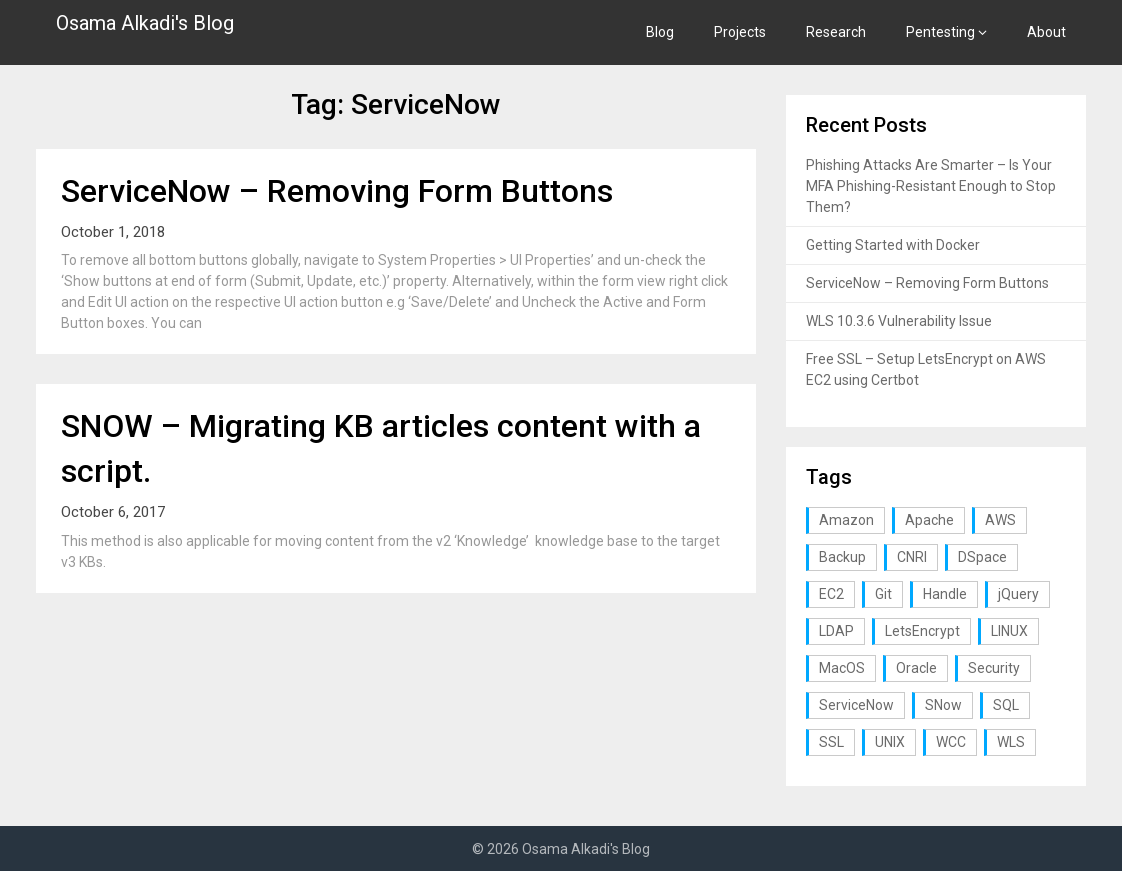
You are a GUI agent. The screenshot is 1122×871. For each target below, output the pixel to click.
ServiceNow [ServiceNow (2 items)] (856, 705)
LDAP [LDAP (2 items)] (836, 631)
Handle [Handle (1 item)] (945, 594)
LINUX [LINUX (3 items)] (1009, 631)
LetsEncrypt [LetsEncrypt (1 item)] (922, 631)
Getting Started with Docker (893, 245)
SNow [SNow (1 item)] (943, 705)
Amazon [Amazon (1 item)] (846, 520)
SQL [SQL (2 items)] (1006, 705)
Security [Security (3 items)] (994, 668)
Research (836, 32)
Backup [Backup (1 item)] (842, 557)
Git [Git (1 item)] (883, 594)
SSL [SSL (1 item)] (831, 742)
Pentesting (940, 32)
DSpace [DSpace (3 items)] (982, 557)
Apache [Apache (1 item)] (929, 520)
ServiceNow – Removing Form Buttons (337, 191)
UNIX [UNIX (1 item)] (890, 742)
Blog (660, 32)
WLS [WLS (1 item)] (1011, 742)
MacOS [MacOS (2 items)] (842, 668)
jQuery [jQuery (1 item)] (1018, 594)
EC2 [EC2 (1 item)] (831, 594)
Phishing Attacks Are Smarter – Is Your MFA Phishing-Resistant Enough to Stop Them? (931, 186)
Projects (740, 32)
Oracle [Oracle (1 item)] (916, 668)
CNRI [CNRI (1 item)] (912, 557)
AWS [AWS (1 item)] (1000, 520)
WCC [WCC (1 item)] (951, 742)
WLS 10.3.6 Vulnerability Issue (899, 321)
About (1046, 32)
